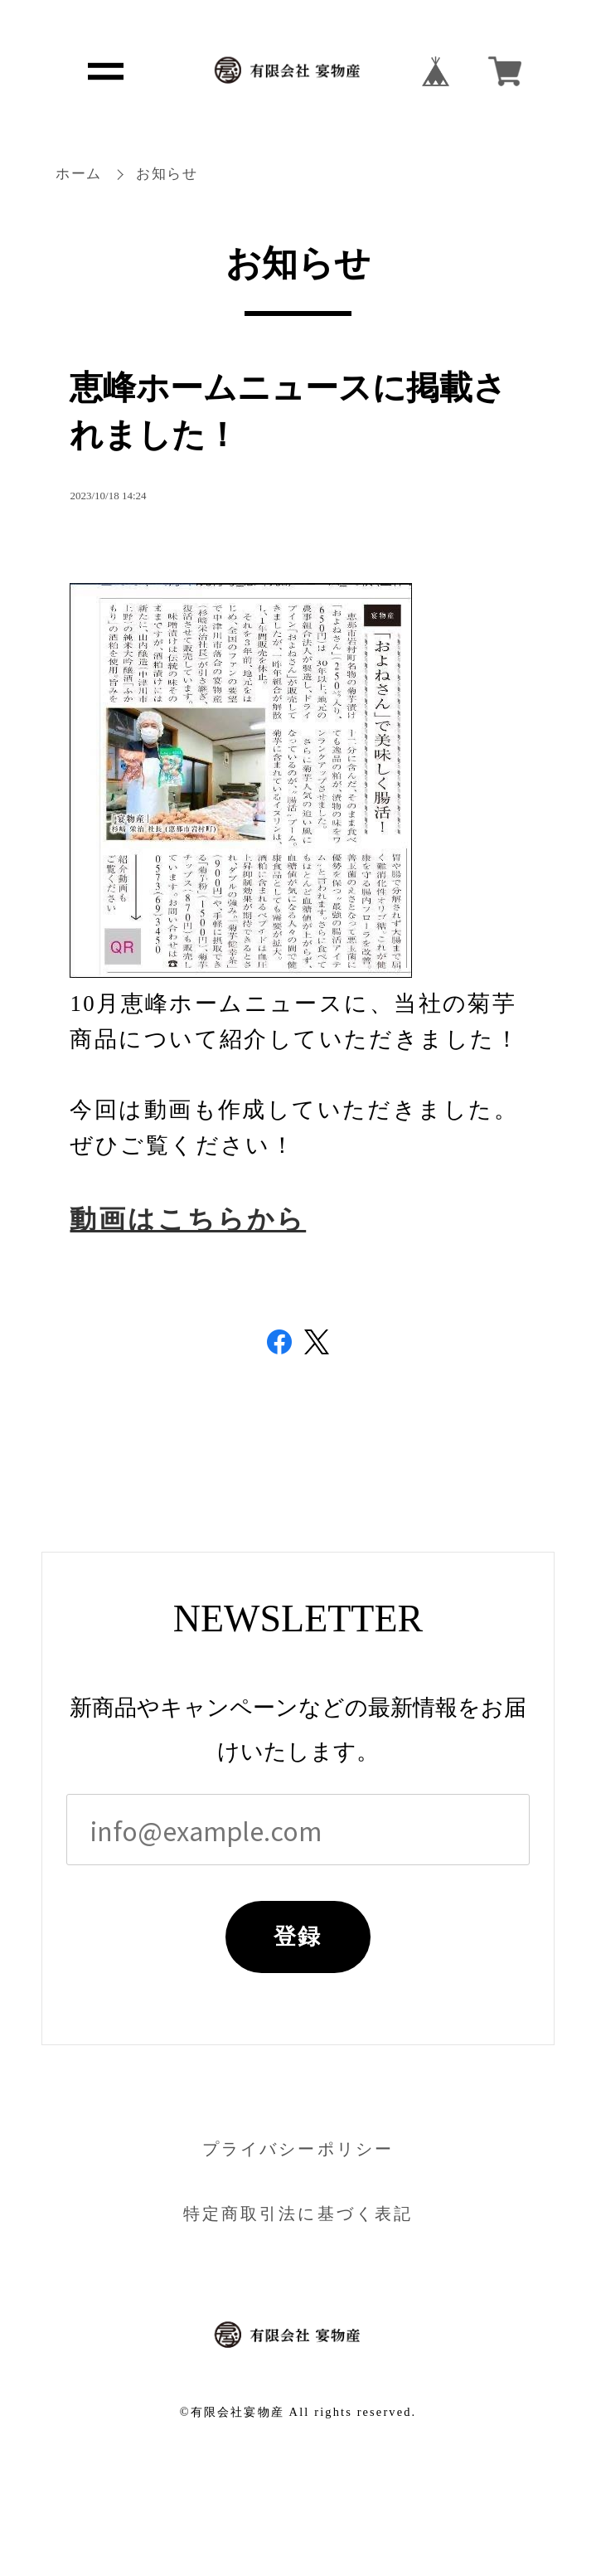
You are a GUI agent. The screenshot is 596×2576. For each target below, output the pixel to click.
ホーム (79, 174)
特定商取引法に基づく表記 (297, 2213)
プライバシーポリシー (297, 2149)
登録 (298, 1936)
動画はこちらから (188, 1219)
